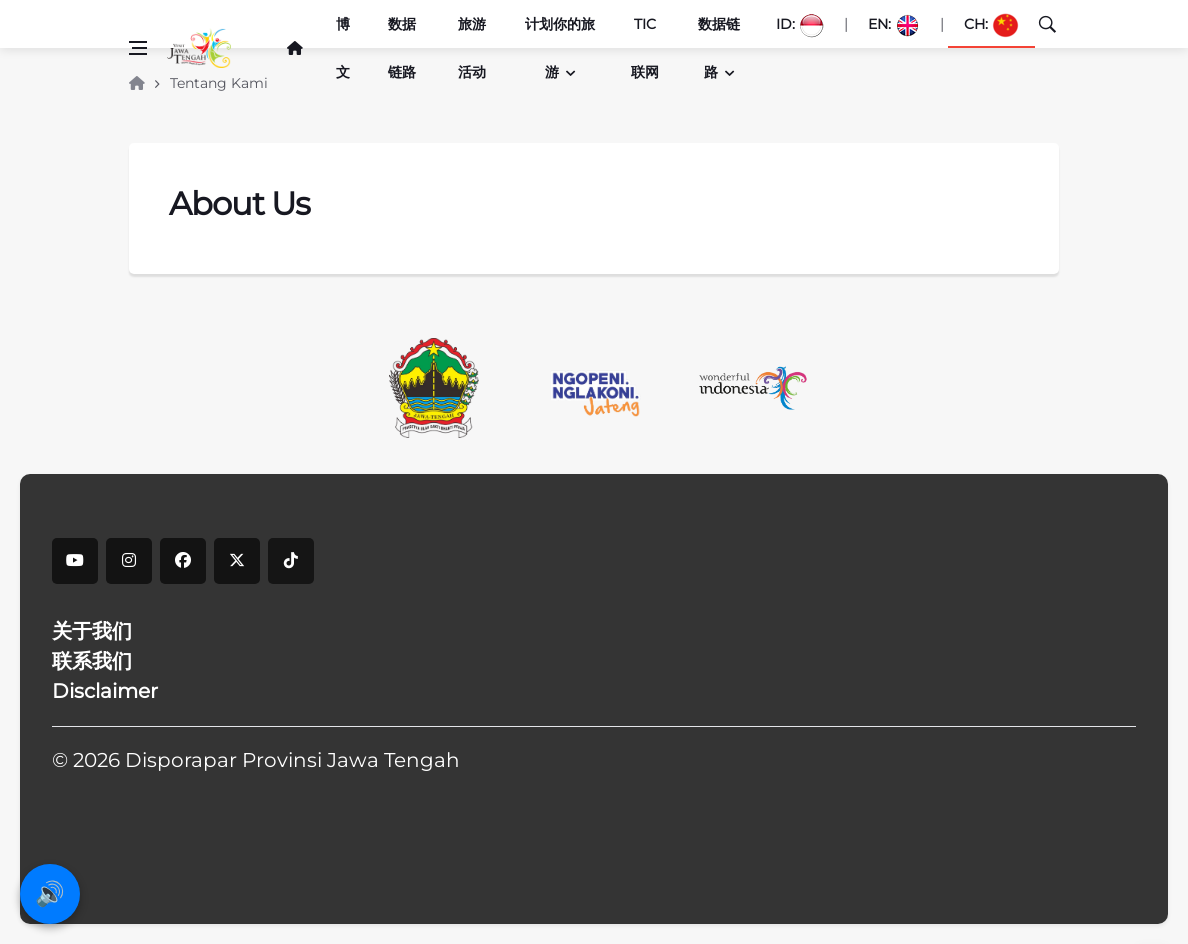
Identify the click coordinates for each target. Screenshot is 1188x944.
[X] (237, 561)
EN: (894, 25)
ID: (800, 25)
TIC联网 (645, 48)
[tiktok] (291, 561)
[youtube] (75, 561)
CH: (991, 25)
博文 (343, 48)
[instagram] (129, 561)
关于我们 (92, 631)
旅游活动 (472, 48)
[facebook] (183, 561)
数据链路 (402, 48)
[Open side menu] (138, 48)
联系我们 (92, 661)
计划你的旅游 (560, 48)
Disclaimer (105, 691)
